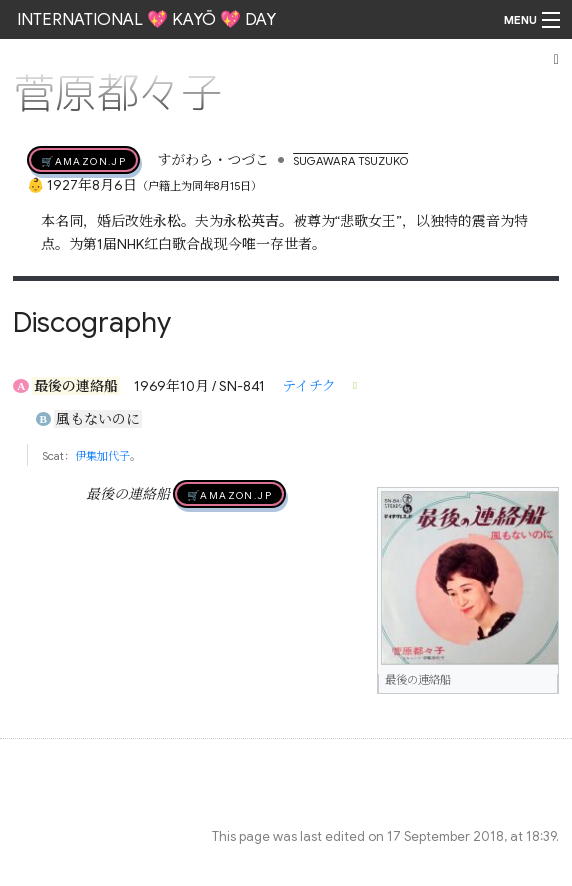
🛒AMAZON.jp (83, 160)
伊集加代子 (102, 456)
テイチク (309, 386)
